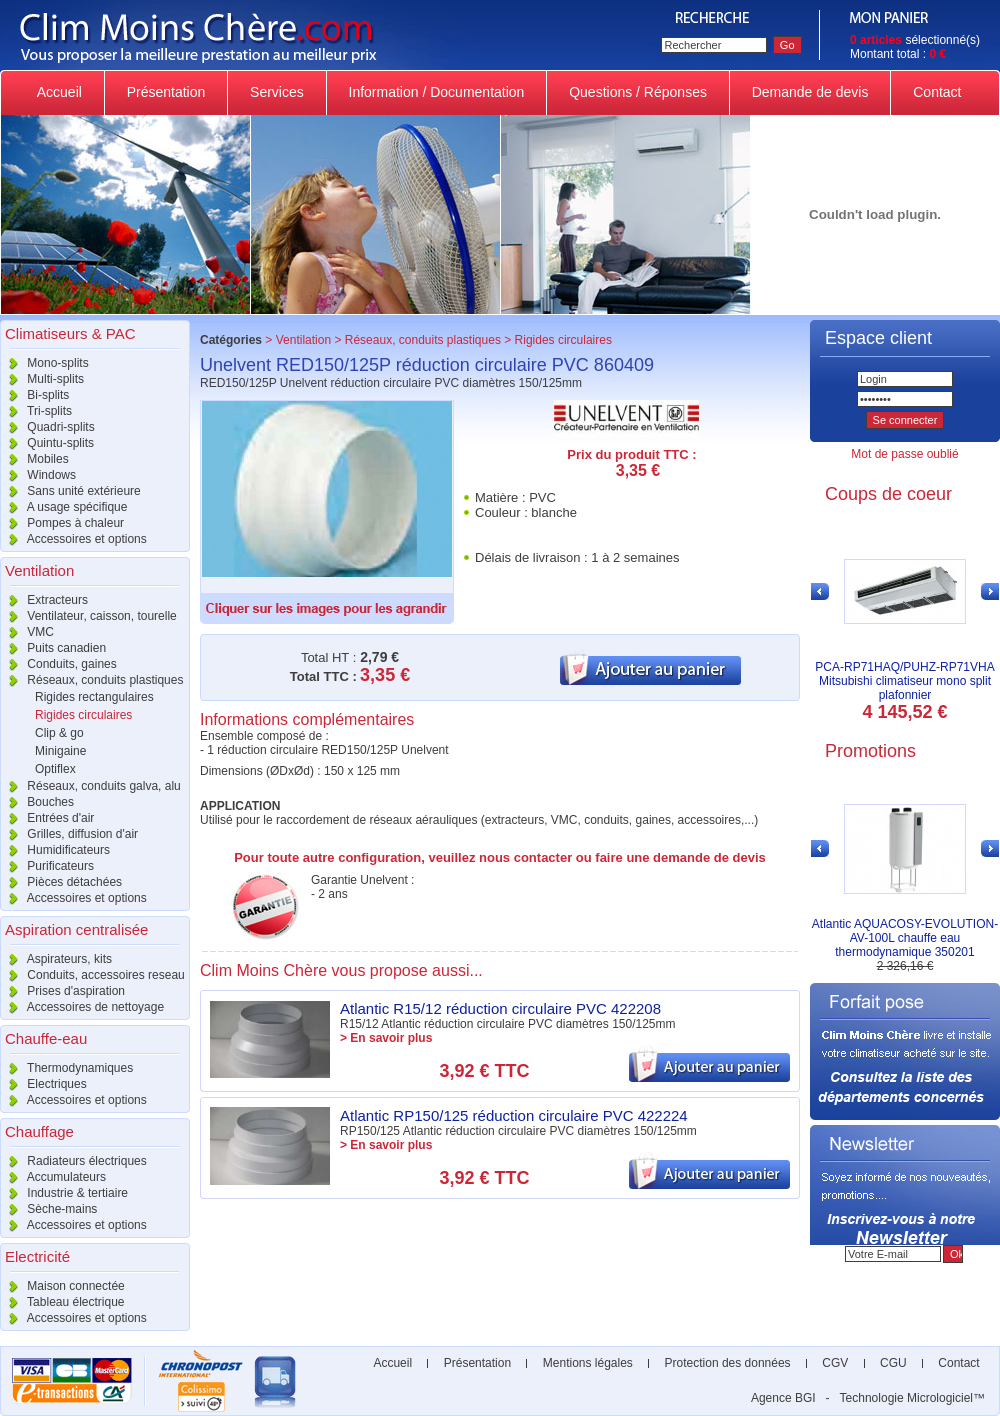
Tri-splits (36, 411)
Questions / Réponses (638, 92)
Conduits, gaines (58, 664)
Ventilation (303, 340)
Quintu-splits (47, 443)
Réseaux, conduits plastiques (91, 680)
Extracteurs (44, 600)
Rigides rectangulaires (94, 697)
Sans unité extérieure (70, 491)
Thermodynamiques (66, 1068)
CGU (893, 1363)
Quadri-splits (47, 427)
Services (276, 92)
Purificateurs (47, 866)
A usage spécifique (63, 507)
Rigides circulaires (83, 715)
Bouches (37, 802)
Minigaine (60, 751)
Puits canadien (53, 648)
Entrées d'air (47, 818)
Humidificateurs (55, 850)
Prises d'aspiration (62, 991)
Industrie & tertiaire (64, 1193)
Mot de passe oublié (904, 454)
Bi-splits (34, 395)
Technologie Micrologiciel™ (912, 1398)
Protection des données (727, 1363)
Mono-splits (44, 363)
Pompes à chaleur (62, 523)
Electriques (43, 1084)
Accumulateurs (53, 1177)
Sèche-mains (48, 1209)
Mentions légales (587, 1363)
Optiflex (55, 769)
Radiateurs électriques (73, 1161)
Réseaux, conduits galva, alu (90, 786)
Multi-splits (42, 379)
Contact (937, 92)
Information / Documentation (437, 92)
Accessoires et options (73, 539)
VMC (27, 632)
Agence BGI (783, 1398)
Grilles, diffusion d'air (69, 834)
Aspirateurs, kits (56, 959)
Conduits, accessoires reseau (92, 975)
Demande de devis (810, 92)
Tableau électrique (62, 1302)
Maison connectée (62, 1286)
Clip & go (59, 733)
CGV (835, 1363)
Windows (38, 475)
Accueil (60, 92)
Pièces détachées (61, 882)
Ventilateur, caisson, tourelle (88, 616)
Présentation (166, 92)
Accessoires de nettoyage (82, 1007)
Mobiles (34, 459)
